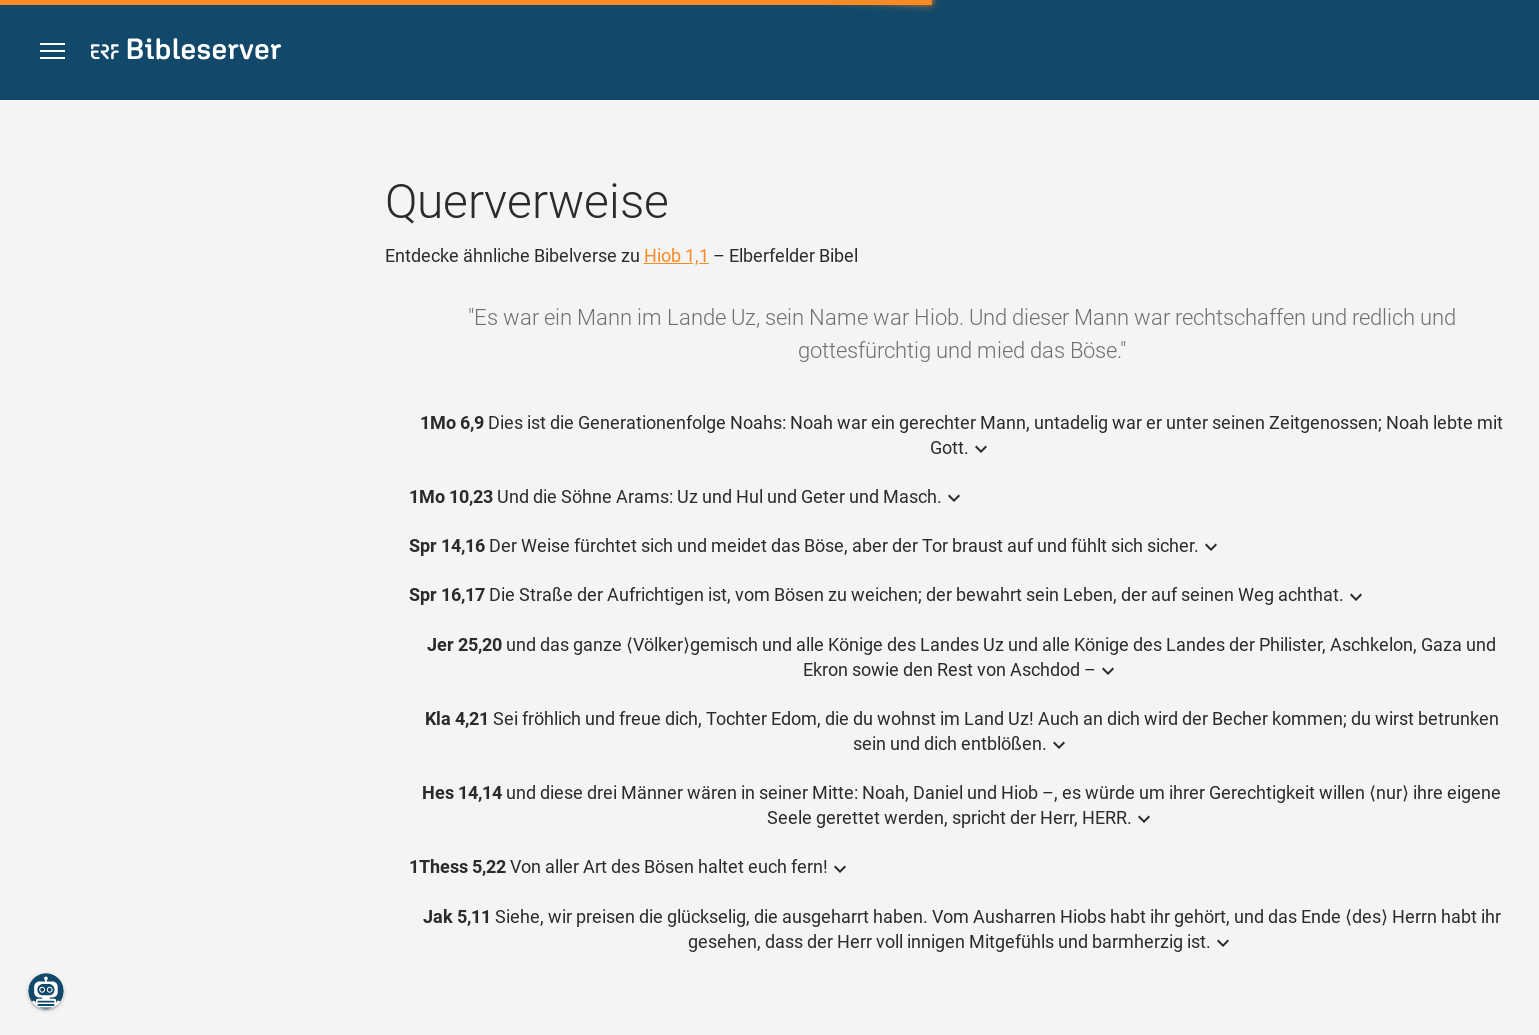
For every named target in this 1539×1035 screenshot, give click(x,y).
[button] (52, 51)
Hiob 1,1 (676, 255)
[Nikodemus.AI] (46, 991)
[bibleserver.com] (186, 52)
